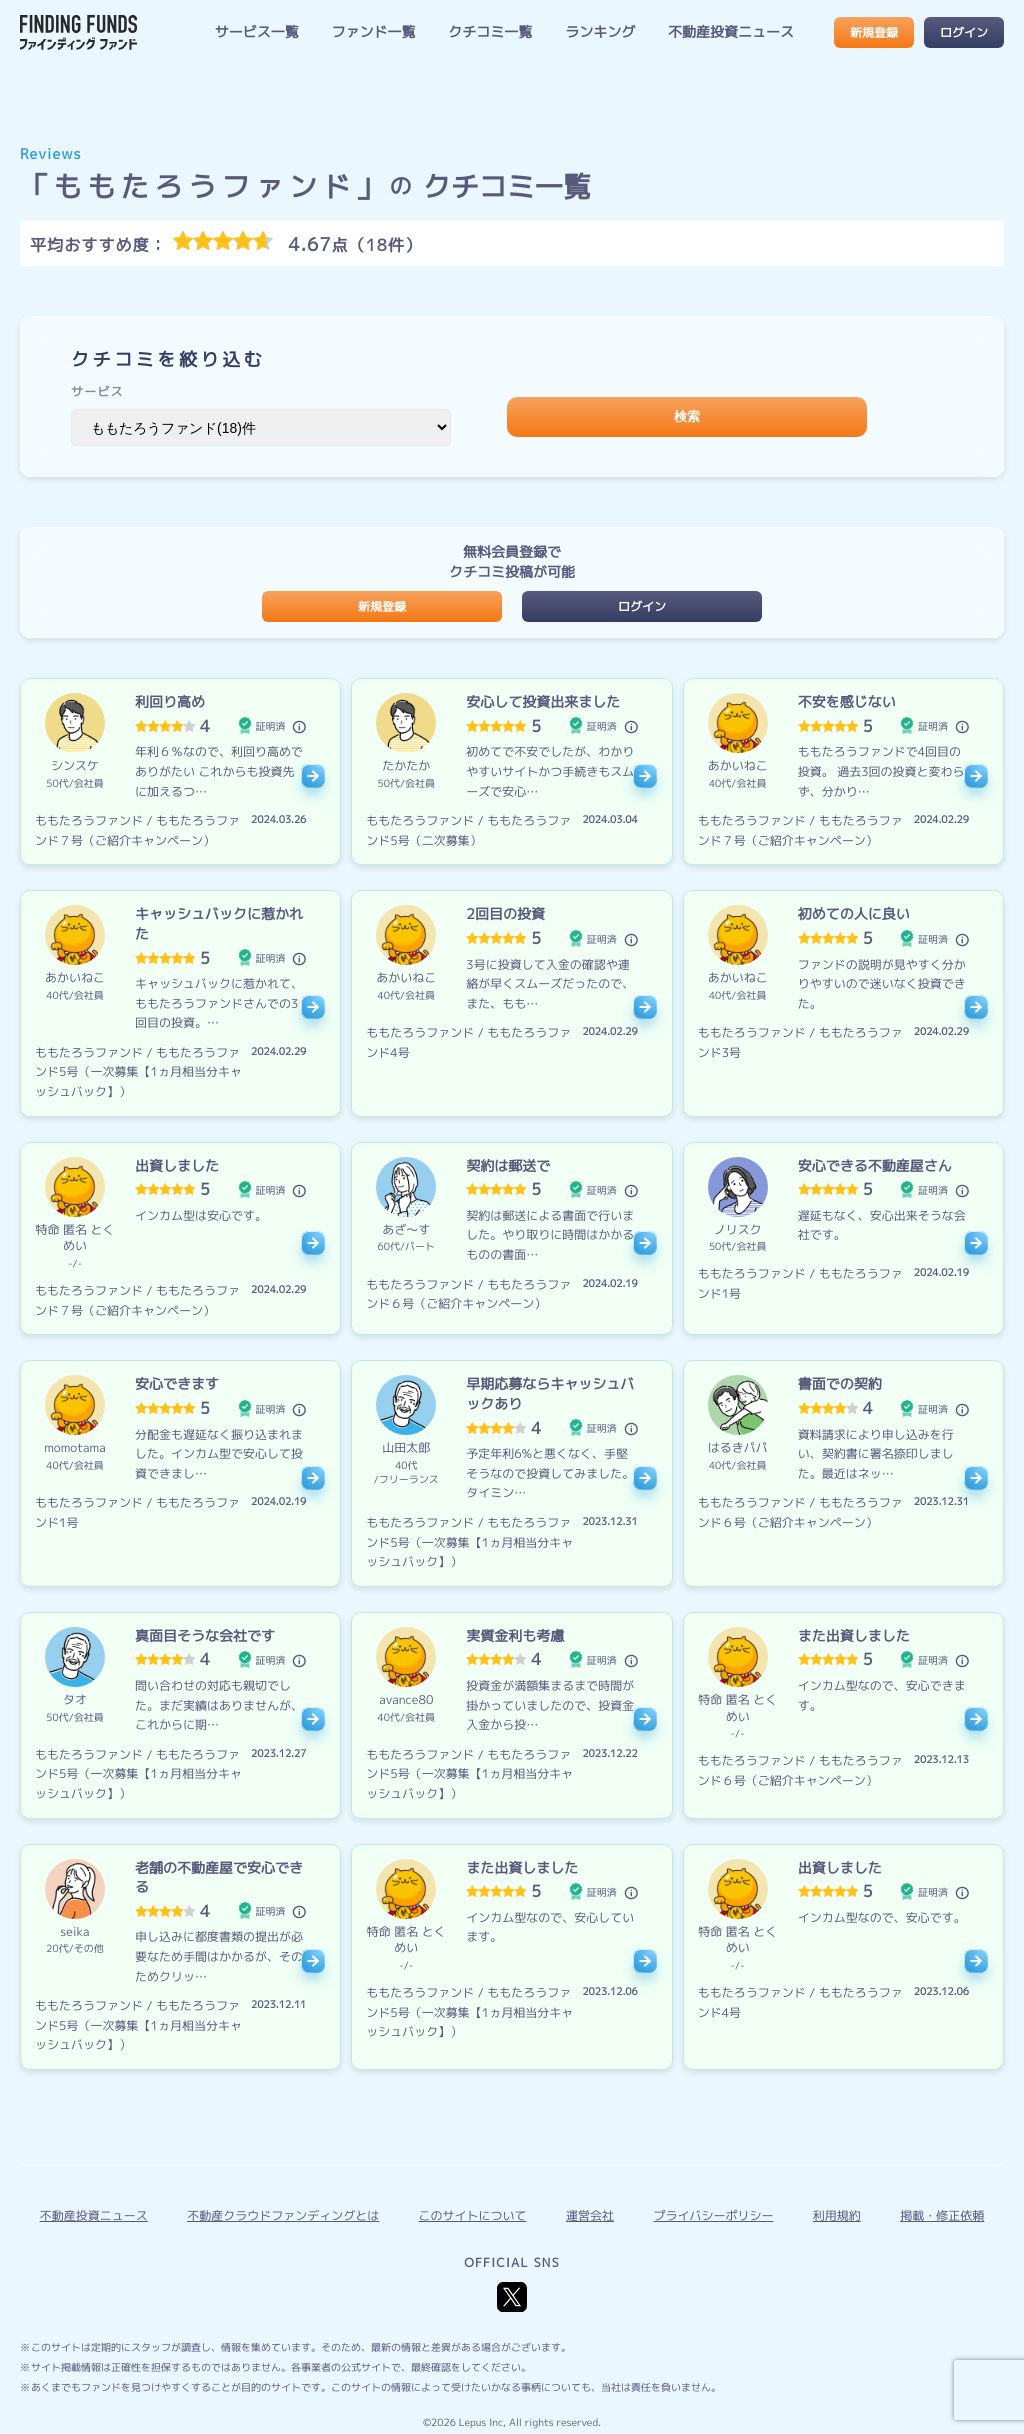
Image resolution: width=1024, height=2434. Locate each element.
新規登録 (874, 32)
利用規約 (837, 2215)
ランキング (600, 32)
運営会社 (590, 2215)
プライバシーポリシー (713, 2215)
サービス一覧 (257, 32)
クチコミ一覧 (490, 32)
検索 (687, 416)
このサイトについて (473, 2215)
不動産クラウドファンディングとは (283, 2215)
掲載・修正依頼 (942, 2215)
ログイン (964, 32)
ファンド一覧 (374, 32)
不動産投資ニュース (731, 32)
